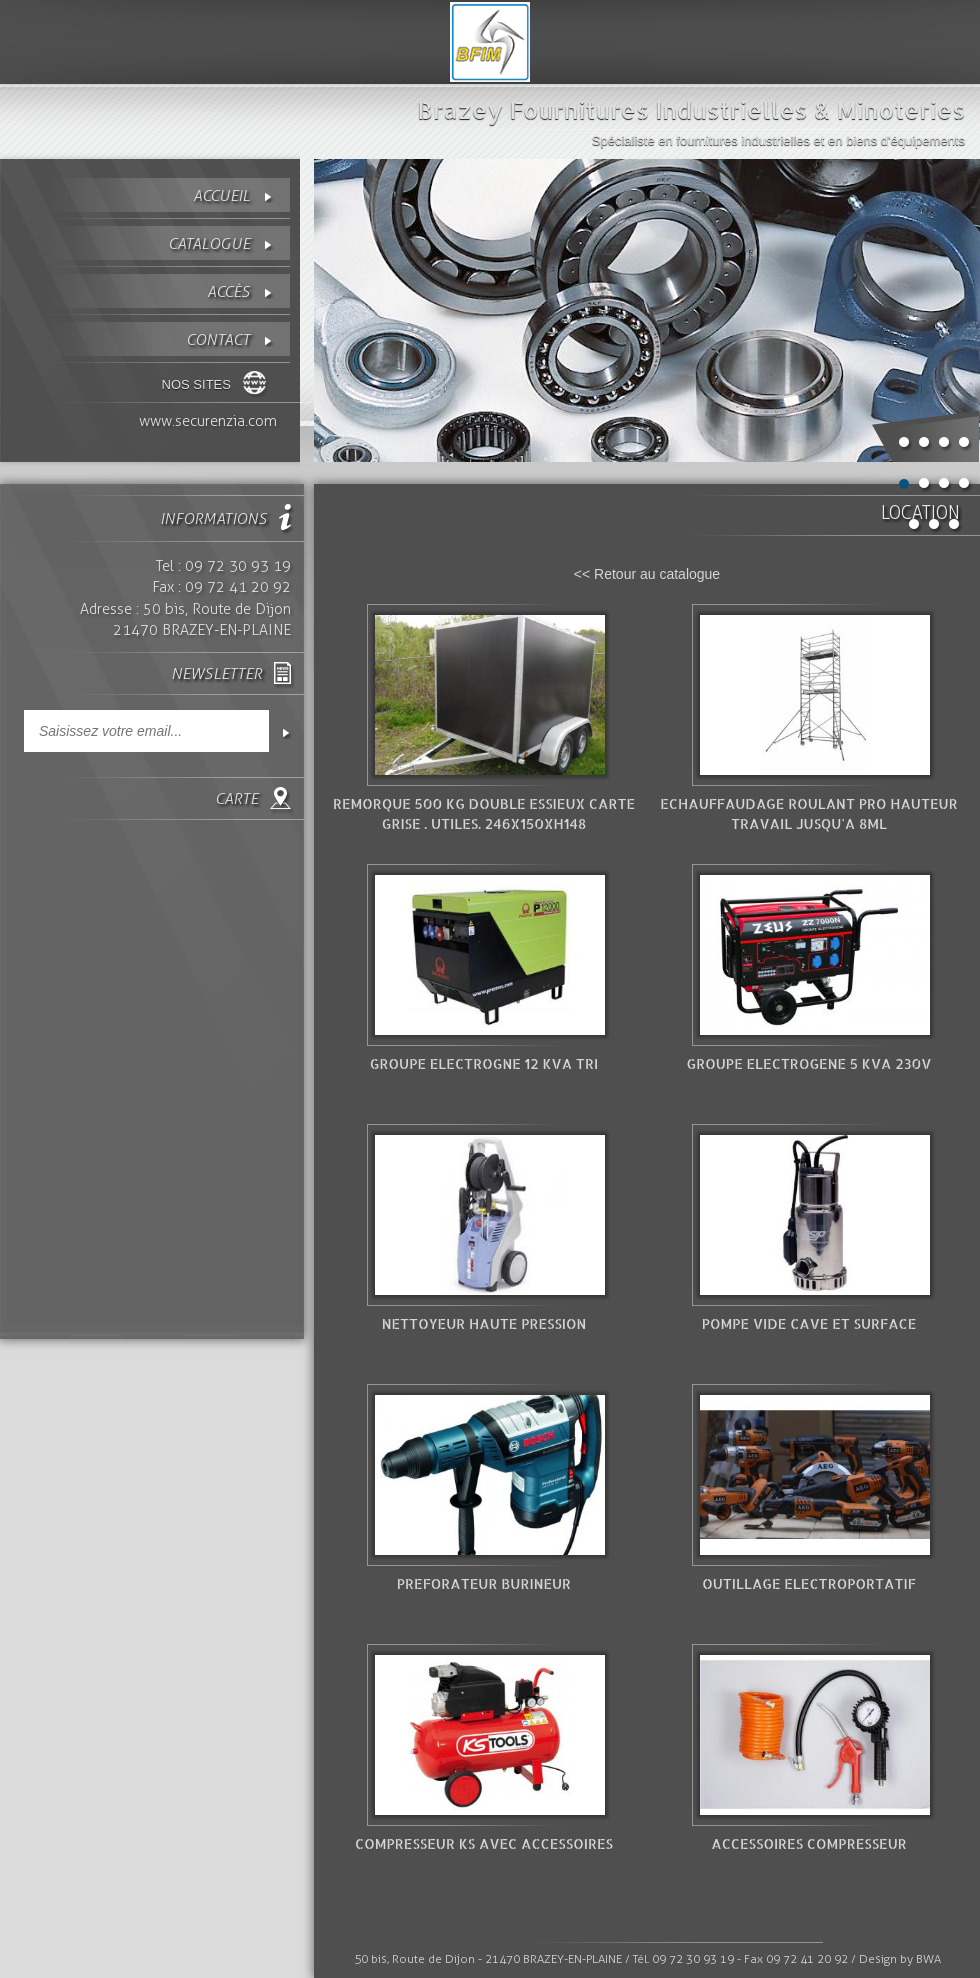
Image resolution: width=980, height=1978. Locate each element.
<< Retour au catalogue (647, 574)
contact (218, 339)
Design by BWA (900, 1959)
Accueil (221, 195)
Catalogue (209, 243)
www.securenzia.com (208, 421)
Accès (228, 291)
